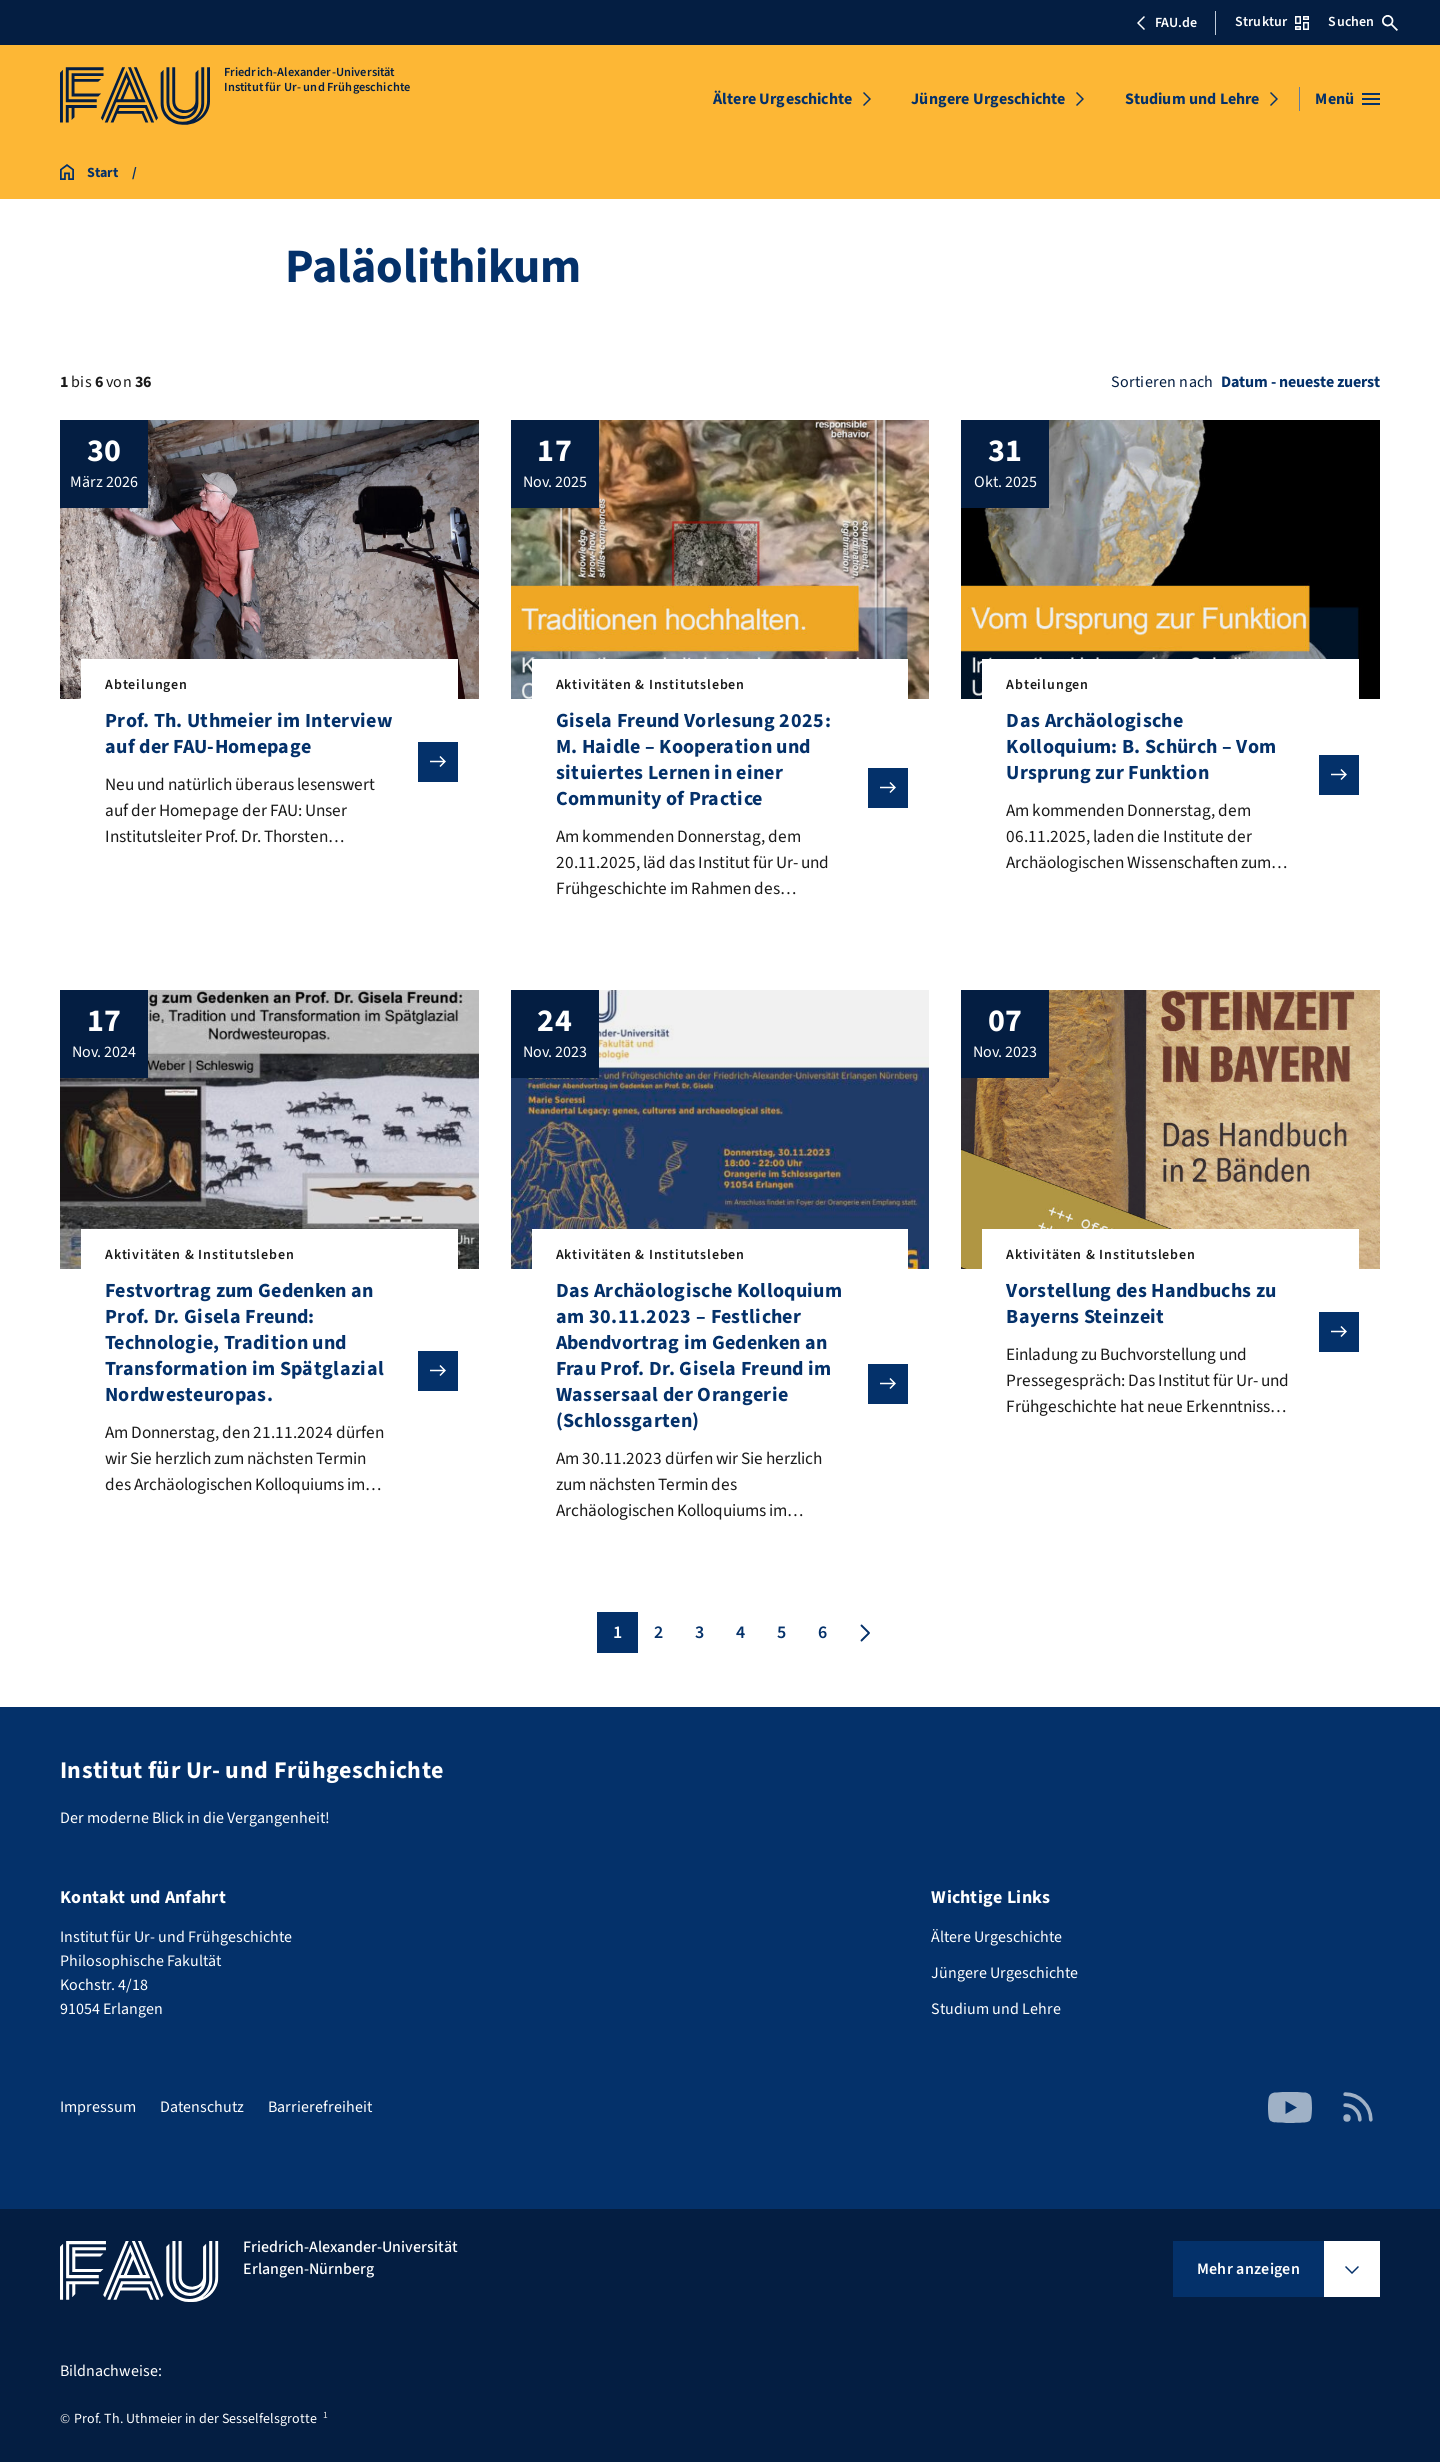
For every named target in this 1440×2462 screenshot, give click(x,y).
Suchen (1363, 22)
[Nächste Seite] (863, 1638)
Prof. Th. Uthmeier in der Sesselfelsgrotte (195, 2419)
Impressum (98, 2107)
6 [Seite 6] (822, 1638)
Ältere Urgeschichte (782, 99)
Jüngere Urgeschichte (988, 99)
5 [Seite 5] (781, 1638)
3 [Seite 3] (699, 1638)
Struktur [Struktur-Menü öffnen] (1272, 22)
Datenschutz (202, 2107)
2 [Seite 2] (658, 1638)
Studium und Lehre (1192, 99)
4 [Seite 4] (740, 1638)
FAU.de (1166, 23)
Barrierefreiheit (320, 2107)
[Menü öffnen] (1347, 99)
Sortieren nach (1162, 382)
